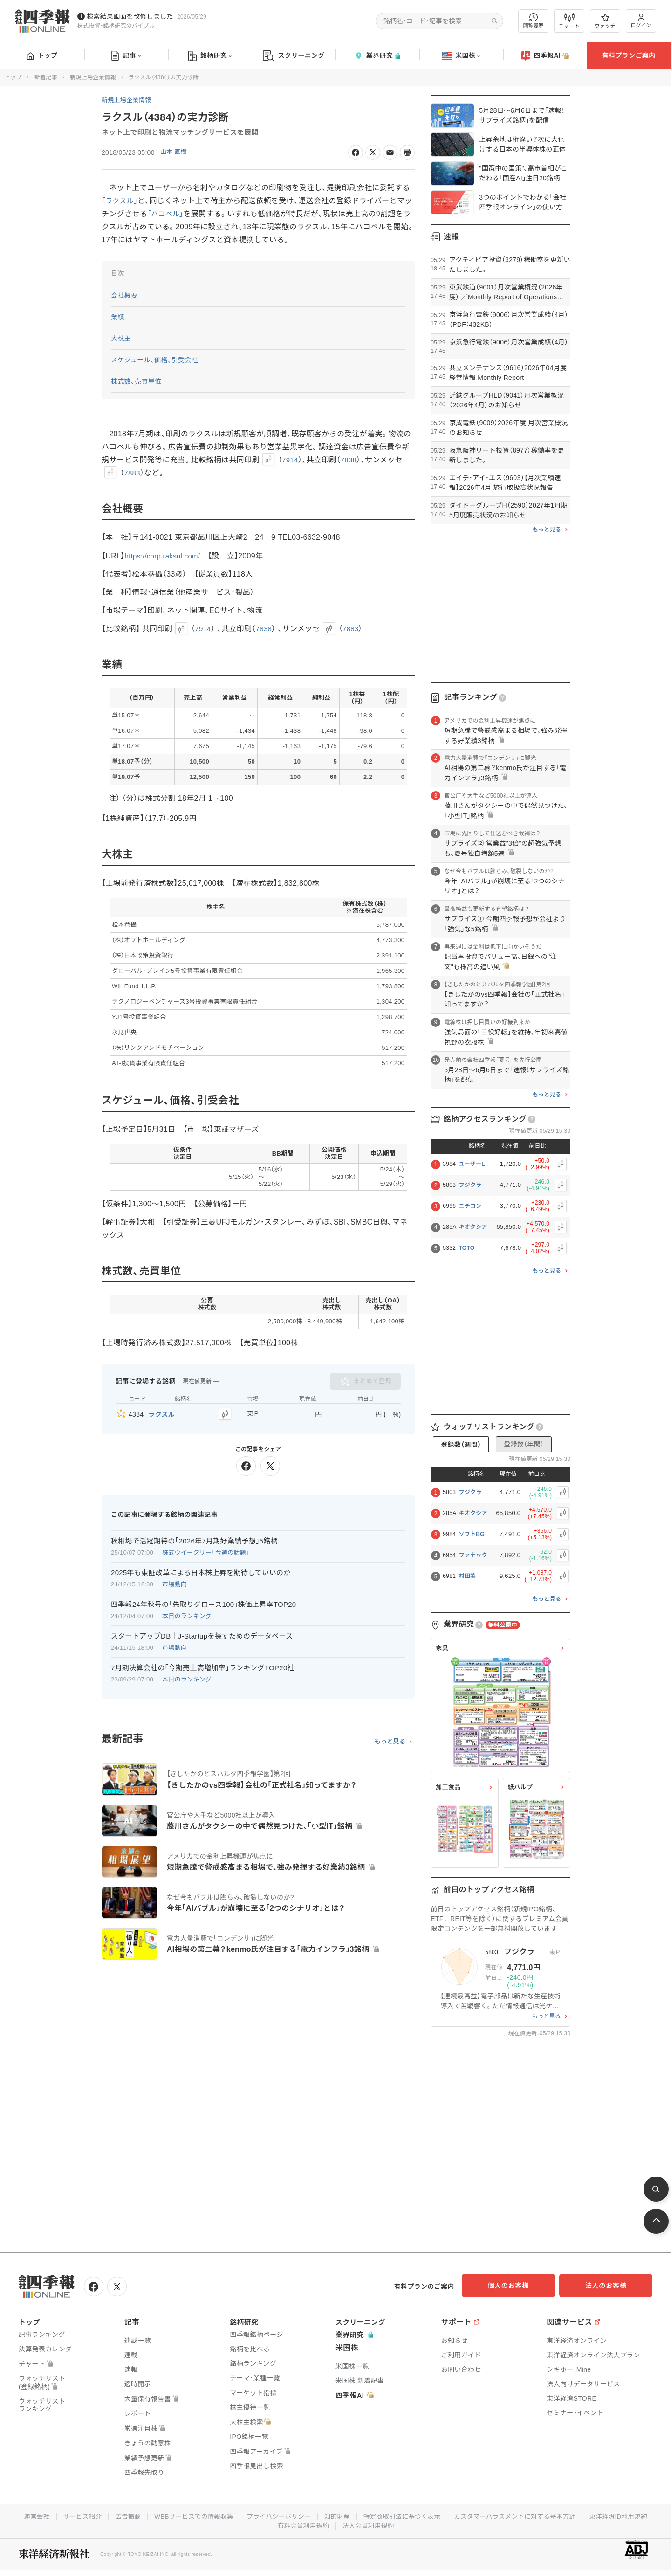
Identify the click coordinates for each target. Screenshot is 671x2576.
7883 (132, 473)
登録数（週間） (461, 1444)
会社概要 (124, 295)
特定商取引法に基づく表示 (403, 2514)
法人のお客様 (610, 2285)
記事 (126, 56)
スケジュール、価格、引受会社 (155, 360)
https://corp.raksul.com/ (165, 556)
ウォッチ (605, 21)
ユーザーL (472, 1164)
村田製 (467, 1576)
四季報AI (545, 56)
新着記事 (45, 77)
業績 (117, 317)
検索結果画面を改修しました (130, 16)
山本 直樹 (174, 152)
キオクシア (473, 1227)
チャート (569, 21)
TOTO (466, 1248)
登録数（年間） (524, 1444)
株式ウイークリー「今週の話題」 (206, 1550)
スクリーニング (294, 56)
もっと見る (390, 1739)
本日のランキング (187, 1614)
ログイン (641, 21)
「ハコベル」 (174, 214)
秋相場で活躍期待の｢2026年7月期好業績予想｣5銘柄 (194, 1539)
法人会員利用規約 (369, 2524)
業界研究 (377, 55)
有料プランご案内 (628, 55)
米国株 (461, 56)
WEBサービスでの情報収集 (189, 2514)
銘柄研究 (210, 56)
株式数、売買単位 (136, 381)
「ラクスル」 (121, 201)
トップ (42, 55)
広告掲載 (121, 2514)
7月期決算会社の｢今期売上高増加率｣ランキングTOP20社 (202, 1666)
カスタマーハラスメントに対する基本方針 (520, 2514)
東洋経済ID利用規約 (627, 2514)
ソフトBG (472, 1534)
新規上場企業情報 (93, 77)
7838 (350, 460)
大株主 (121, 338)
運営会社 (27, 2514)
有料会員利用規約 (302, 2524)
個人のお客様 (517, 2285)
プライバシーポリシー (276, 2514)
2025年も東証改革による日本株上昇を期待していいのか (201, 1571)
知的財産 (336, 2514)
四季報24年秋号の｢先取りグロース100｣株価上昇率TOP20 (203, 1602)
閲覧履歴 (533, 20)
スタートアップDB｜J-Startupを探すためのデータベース (202, 1634)
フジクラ (470, 1185)
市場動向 (174, 1582)
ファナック (473, 1555)
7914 (290, 460)
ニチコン (470, 1206)
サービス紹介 (74, 2514)
